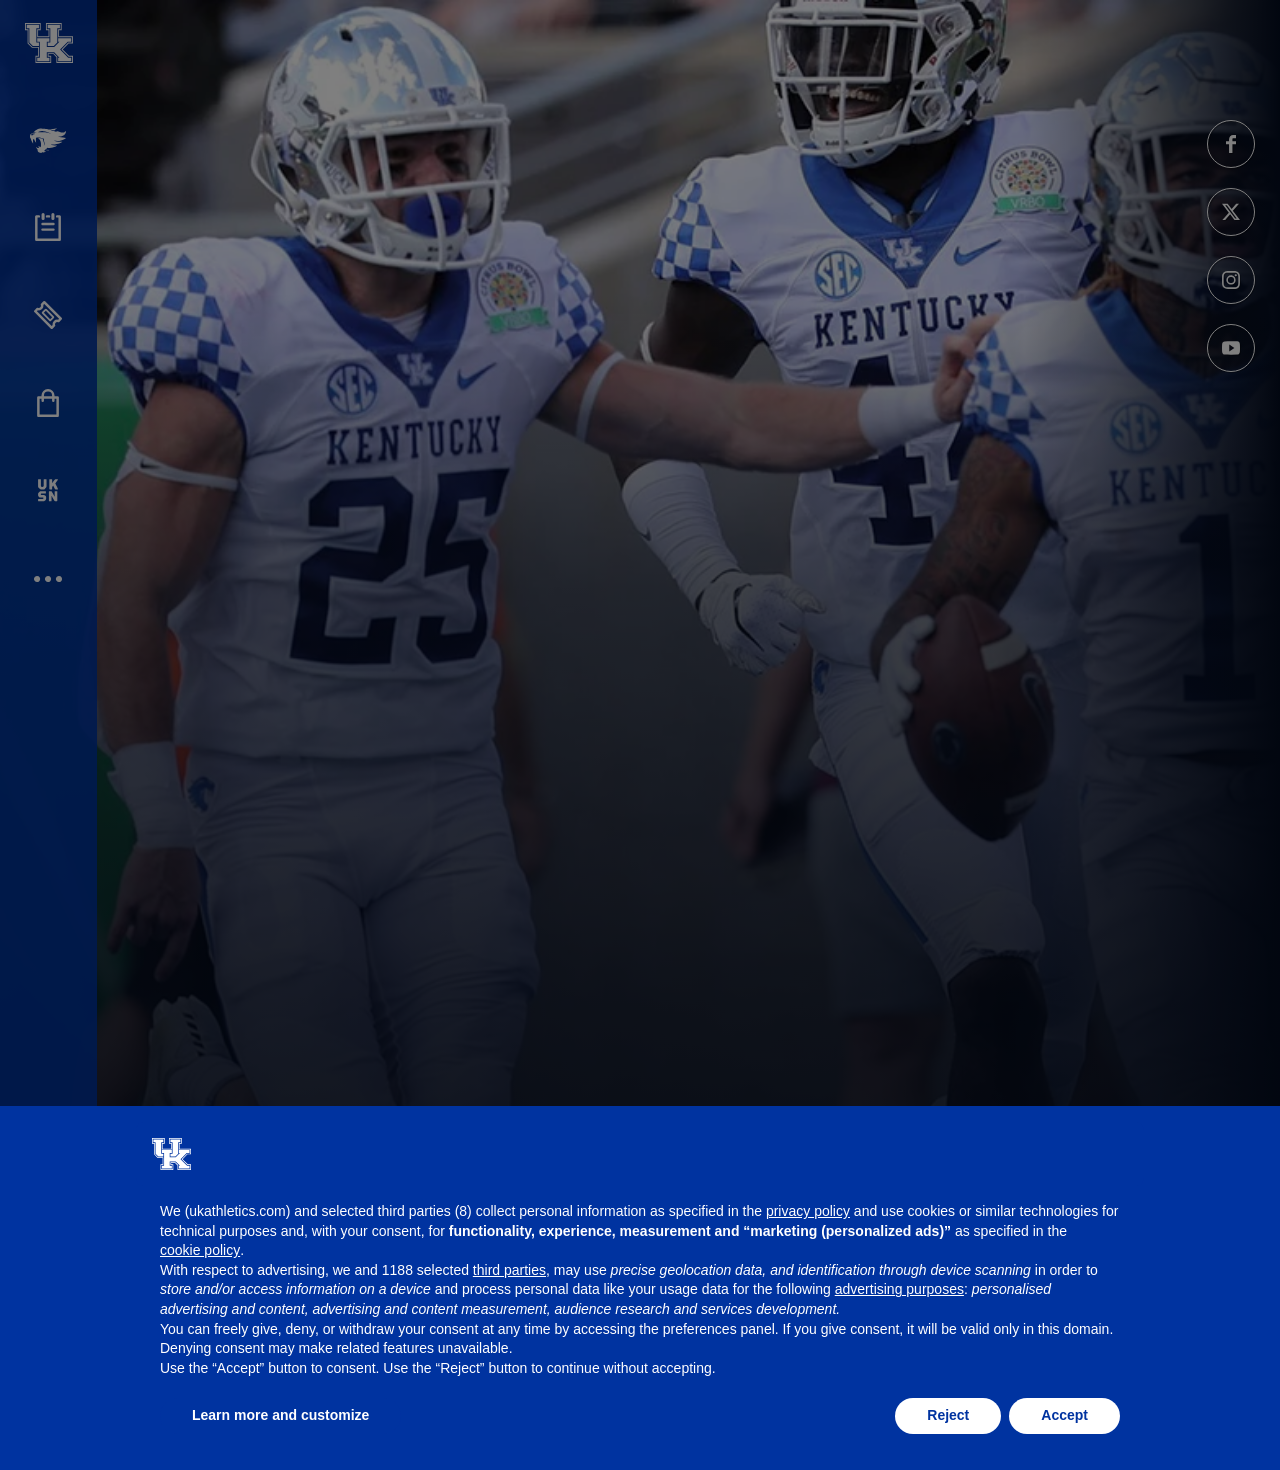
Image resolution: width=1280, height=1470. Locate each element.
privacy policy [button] (808, 1211)
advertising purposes (899, 1289)
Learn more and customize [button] (280, 1415)
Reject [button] (948, 1415)
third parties (509, 1270)
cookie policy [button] (200, 1250)
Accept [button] (1064, 1415)
